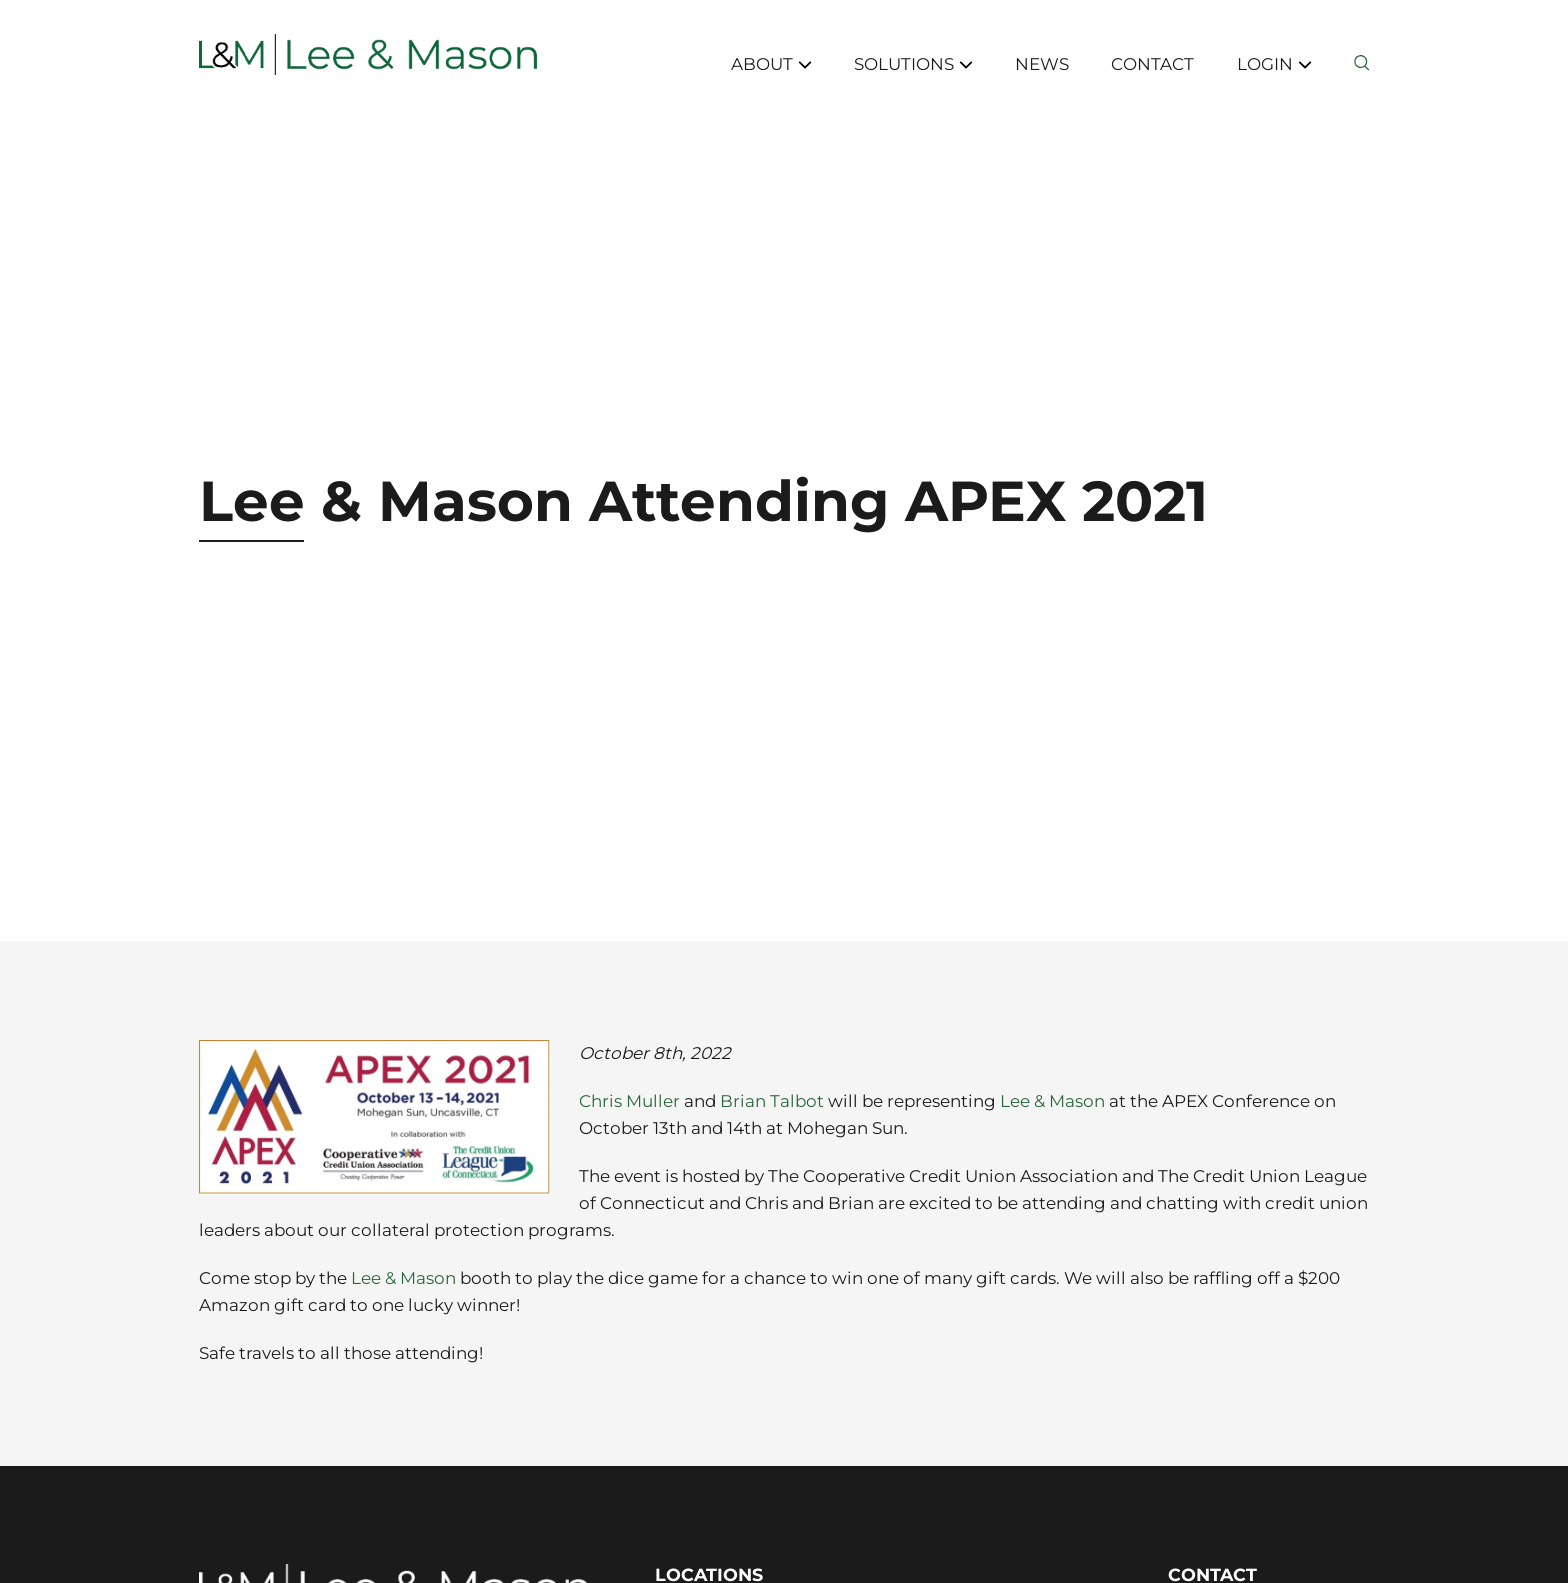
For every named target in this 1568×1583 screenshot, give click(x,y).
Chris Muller (629, 1101)
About (771, 64)
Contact (1152, 64)
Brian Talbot (772, 1101)
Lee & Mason (1052, 1101)
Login (1274, 64)
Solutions (913, 64)
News (1042, 64)
